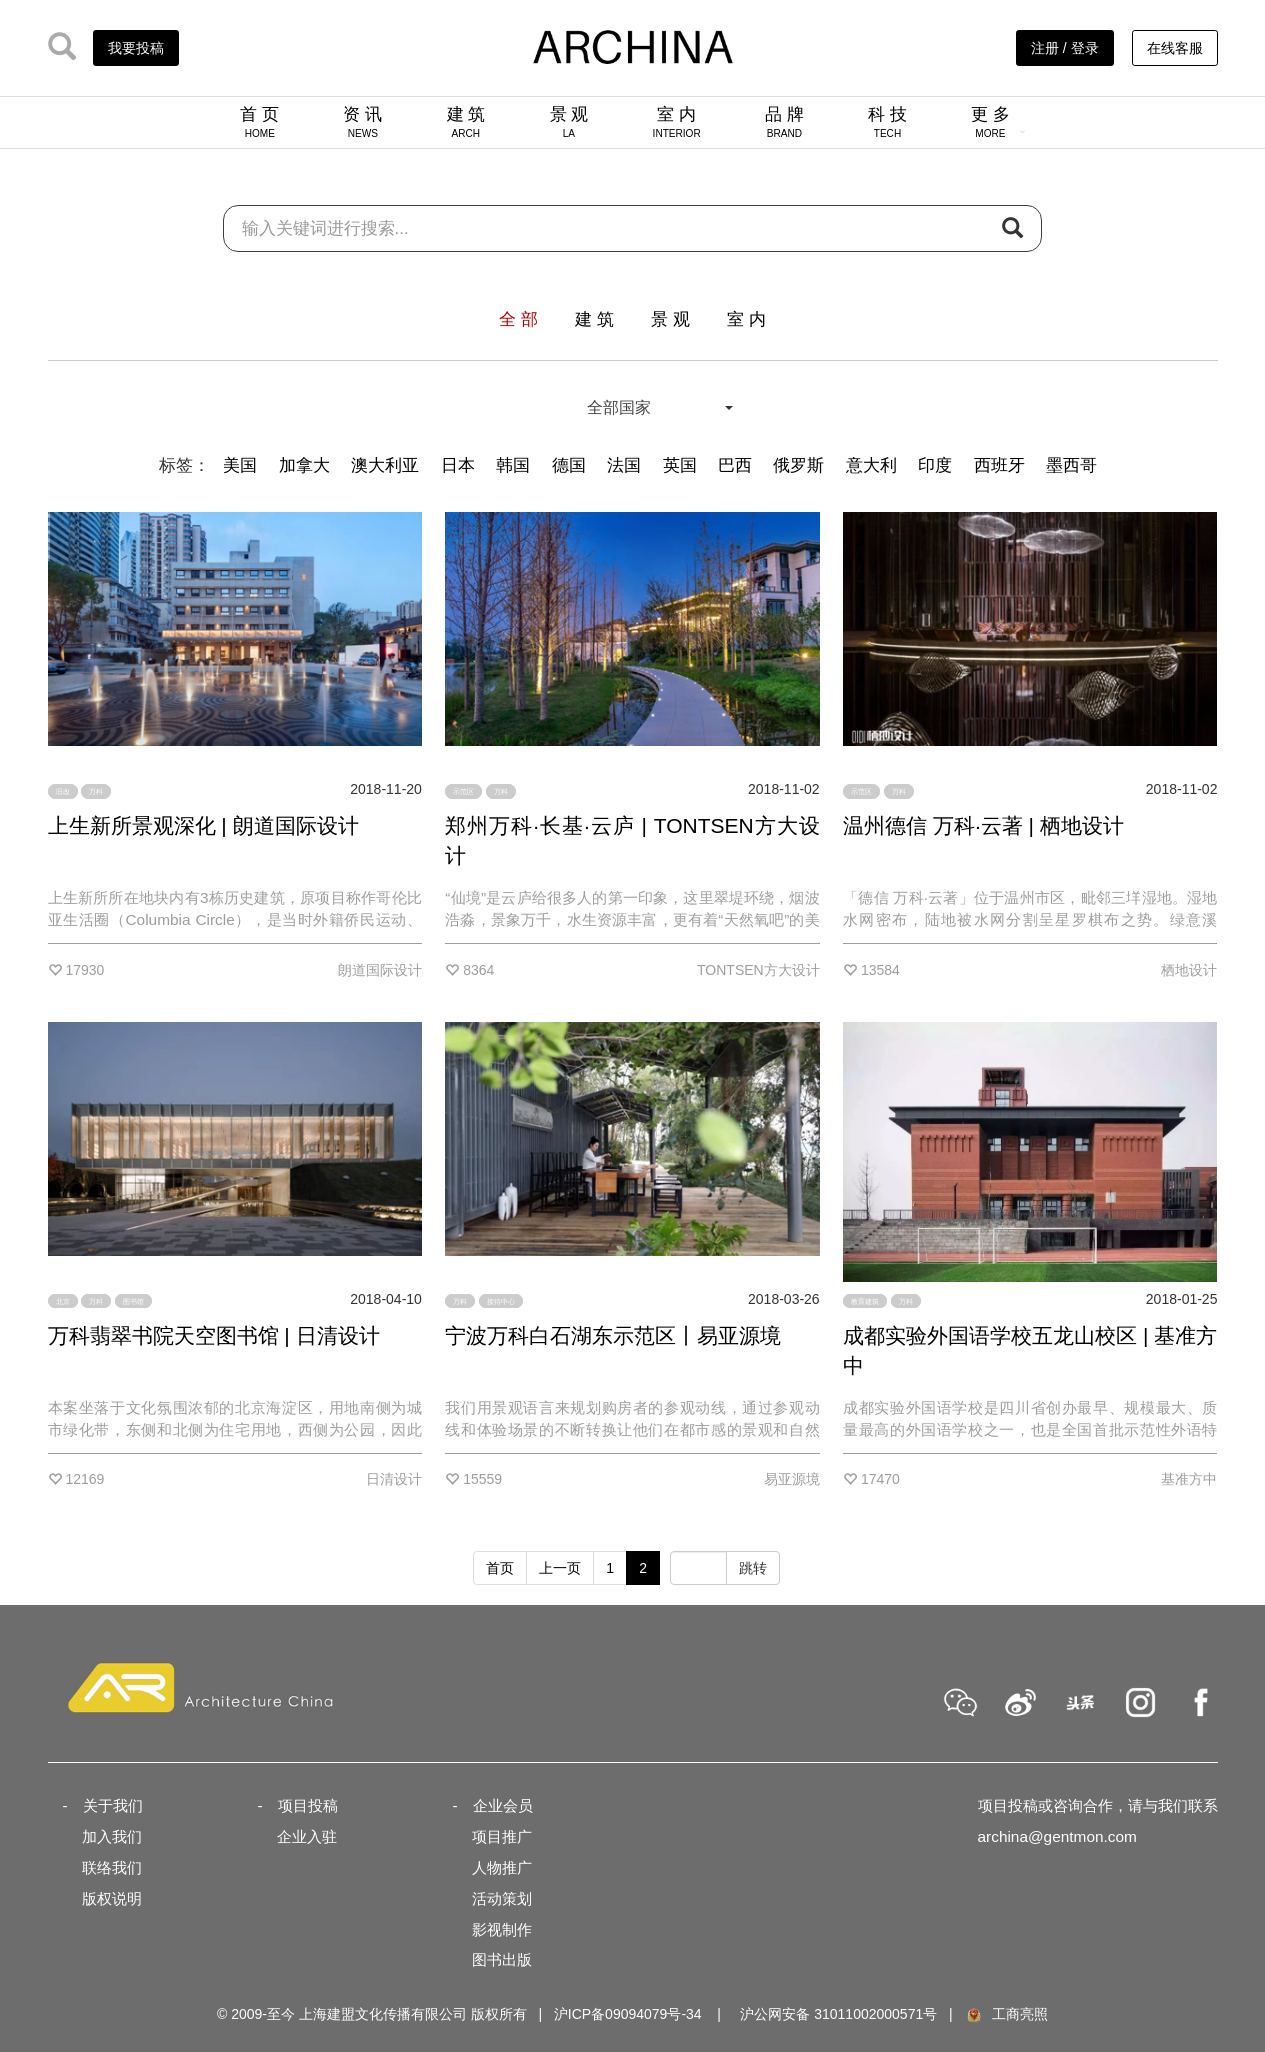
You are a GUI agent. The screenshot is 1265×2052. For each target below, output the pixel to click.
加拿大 (304, 465)
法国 (624, 465)
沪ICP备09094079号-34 (628, 2014)
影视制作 (502, 1929)
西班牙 (999, 465)
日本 (458, 465)
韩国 (513, 465)
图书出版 (502, 1959)
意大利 (871, 465)
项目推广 (502, 1836)
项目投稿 (308, 1805)
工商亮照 (1006, 2014)
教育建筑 (865, 1301)
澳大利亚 (385, 465)
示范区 (463, 791)
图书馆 (133, 1301)
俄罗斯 (798, 465)
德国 (569, 465)
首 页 (259, 122)
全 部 (518, 319)
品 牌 (784, 122)
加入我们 (112, 1836)
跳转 (753, 1568)
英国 (680, 465)
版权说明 (112, 1898)
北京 (63, 1301)
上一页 (560, 1568)
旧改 (63, 791)
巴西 (735, 465)
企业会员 (503, 1805)
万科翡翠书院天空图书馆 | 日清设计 (214, 1335)
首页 (500, 1568)
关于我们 (113, 1805)
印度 (935, 465)
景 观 (569, 122)
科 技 (887, 122)
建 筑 (466, 122)
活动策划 (502, 1898)
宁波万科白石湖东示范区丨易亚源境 (613, 1335)
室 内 (677, 122)
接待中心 (501, 1301)
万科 (96, 791)
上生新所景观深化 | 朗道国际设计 (203, 825)
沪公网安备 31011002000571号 (838, 2014)
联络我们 (112, 1867)
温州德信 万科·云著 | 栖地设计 (983, 825)
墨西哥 (1071, 465)
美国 (240, 465)
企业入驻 (307, 1836)
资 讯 (362, 122)
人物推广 (502, 1867)
